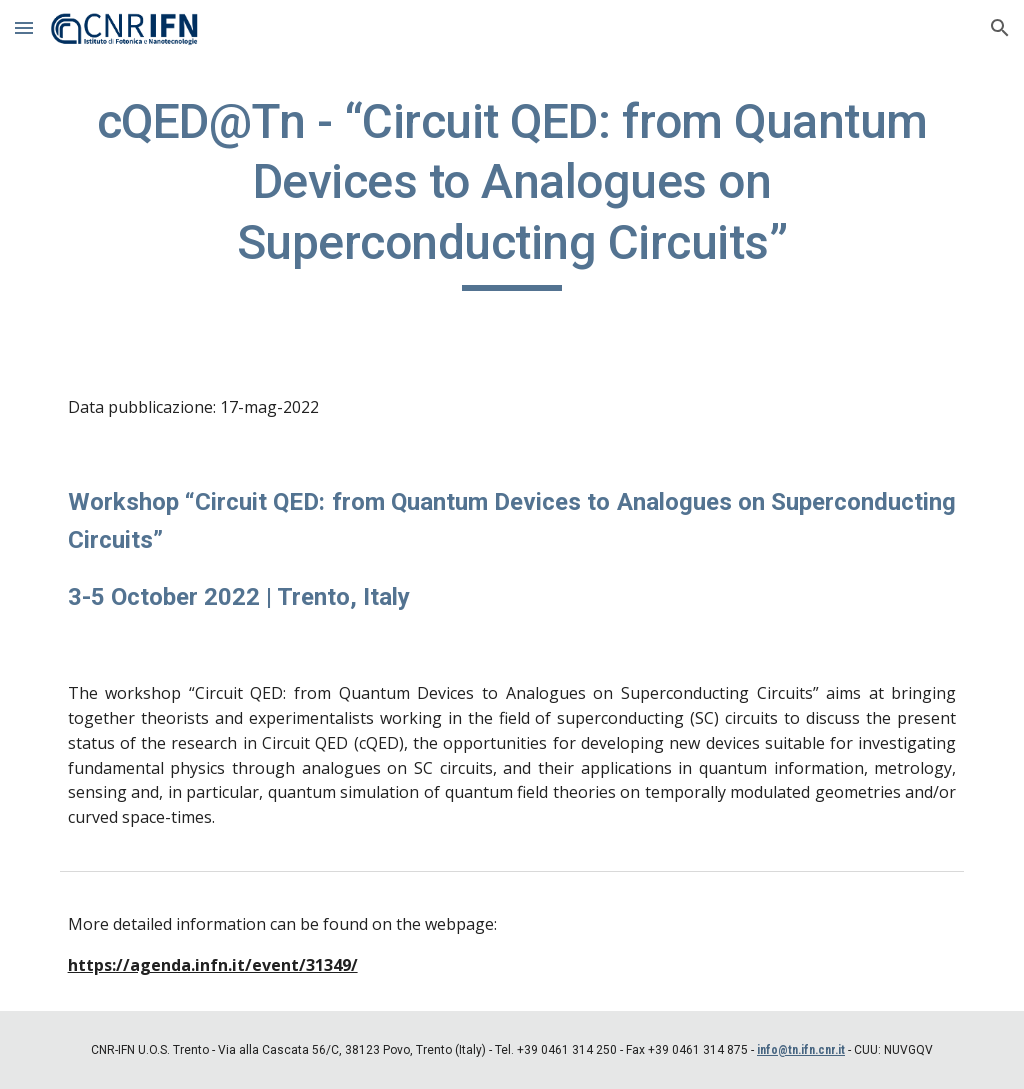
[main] (512, 191)
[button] (24, 27)
